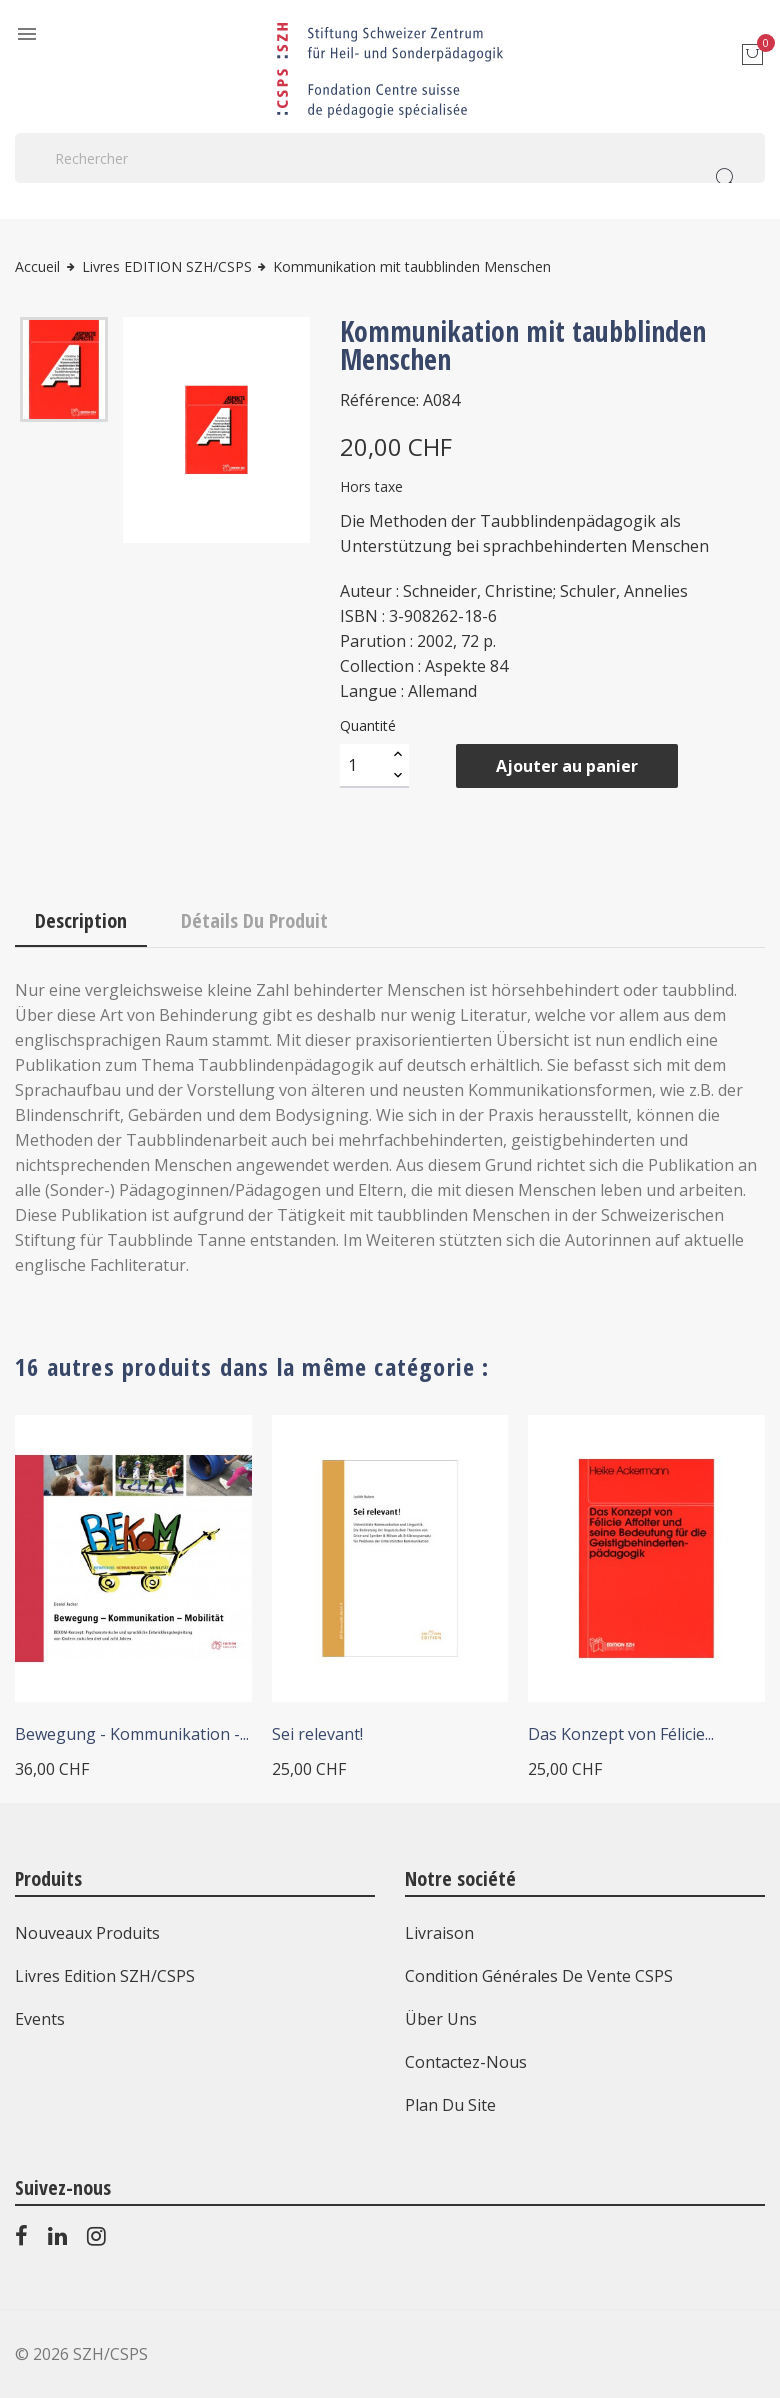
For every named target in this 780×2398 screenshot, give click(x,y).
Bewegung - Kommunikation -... (132, 1734)
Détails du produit (254, 920)
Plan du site (450, 2105)
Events (40, 2019)
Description (81, 920)
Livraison (439, 1933)
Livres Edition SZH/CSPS (105, 1976)
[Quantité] (364, 766)
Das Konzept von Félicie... (621, 1734)
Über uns (441, 2019)
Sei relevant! (317, 1734)
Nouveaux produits (87, 1933)
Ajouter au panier (567, 766)
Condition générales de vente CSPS (539, 1976)
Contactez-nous (466, 2062)
